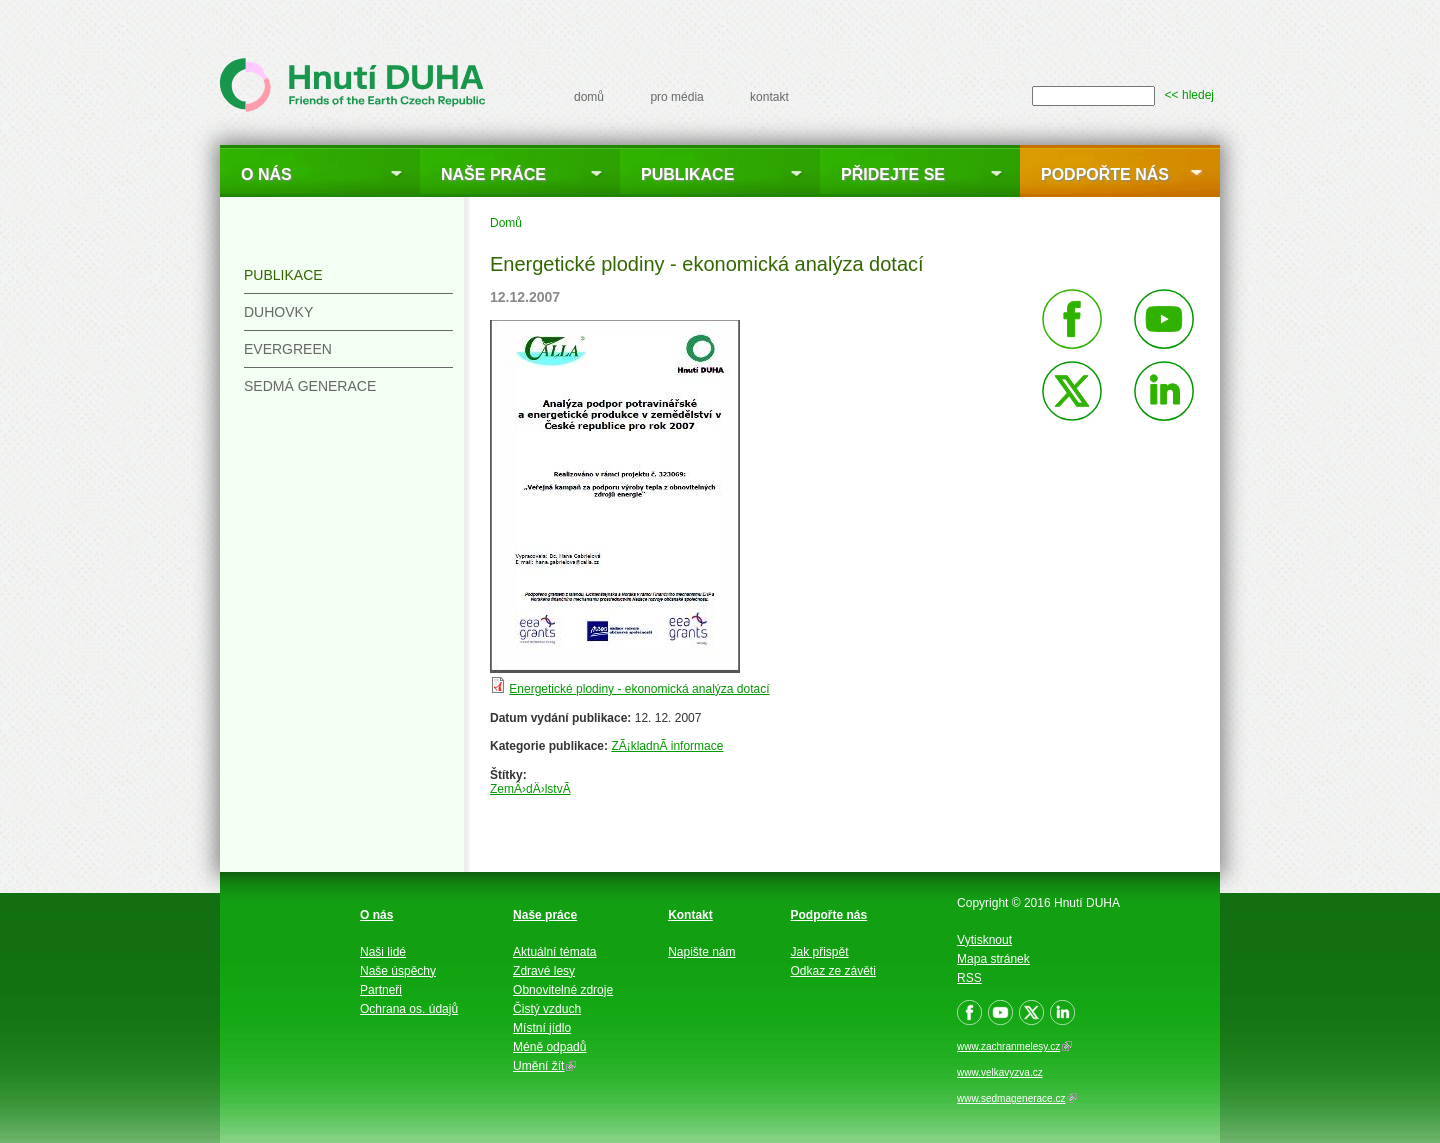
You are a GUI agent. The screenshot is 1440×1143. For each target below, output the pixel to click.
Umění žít (544, 1066)
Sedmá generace (310, 386)
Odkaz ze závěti (833, 971)
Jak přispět (820, 952)
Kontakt (690, 915)
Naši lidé (383, 952)
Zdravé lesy (544, 971)
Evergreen (288, 349)
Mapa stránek (993, 959)
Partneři (381, 990)
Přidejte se (893, 174)
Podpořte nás (1105, 174)
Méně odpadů (549, 1047)
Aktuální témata (554, 952)
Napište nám (701, 952)
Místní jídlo (542, 1028)
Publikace (687, 174)
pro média (676, 97)
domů (589, 97)
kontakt (769, 97)
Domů (506, 223)
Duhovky (278, 312)
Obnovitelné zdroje (563, 990)
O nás (266, 174)
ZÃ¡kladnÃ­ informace (667, 746)
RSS (969, 978)
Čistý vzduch (547, 1009)
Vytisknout (984, 940)
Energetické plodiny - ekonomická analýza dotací (639, 689)
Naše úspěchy (398, 971)
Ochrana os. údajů (409, 1009)
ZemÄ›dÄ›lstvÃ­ (530, 789)
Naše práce (493, 174)
